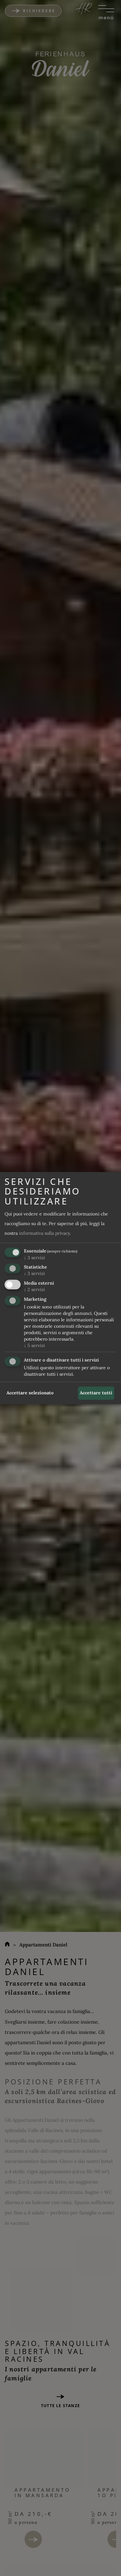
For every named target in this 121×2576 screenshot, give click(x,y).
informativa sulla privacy (44, 1233)
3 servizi (34, 1257)
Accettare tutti (96, 1393)
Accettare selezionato (30, 1393)
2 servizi (34, 1289)
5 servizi (34, 1345)
